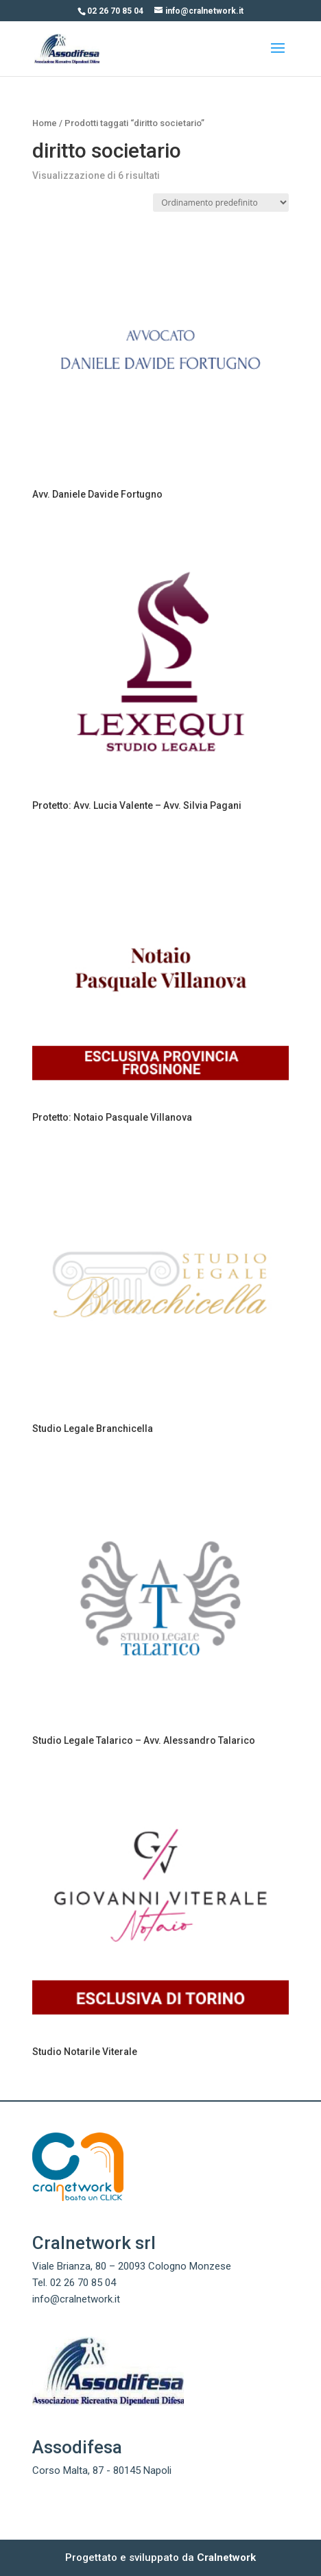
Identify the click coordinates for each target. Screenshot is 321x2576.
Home (44, 123)
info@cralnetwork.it (76, 2299)
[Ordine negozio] (221, 202)
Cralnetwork (226, 2557)
